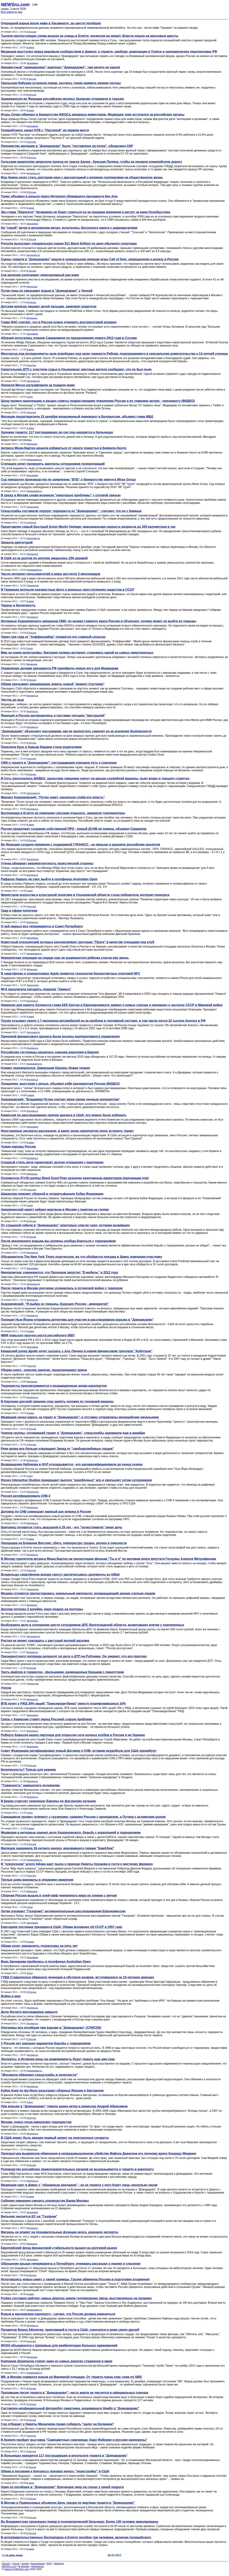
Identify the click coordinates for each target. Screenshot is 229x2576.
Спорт (30, 396)
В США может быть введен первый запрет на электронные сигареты (55, 2137)
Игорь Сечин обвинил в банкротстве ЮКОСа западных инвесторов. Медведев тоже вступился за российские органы (92, 114)
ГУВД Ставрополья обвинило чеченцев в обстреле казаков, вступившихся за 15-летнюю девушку (77, 1977)
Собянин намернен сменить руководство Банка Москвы (45, 2200)
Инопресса (32, 554)
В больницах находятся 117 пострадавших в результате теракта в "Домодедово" (64, 2455)
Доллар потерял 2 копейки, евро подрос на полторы (42, 1609)
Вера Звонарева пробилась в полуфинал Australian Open (46, 1961)
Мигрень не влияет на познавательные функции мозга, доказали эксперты (59, 2232)
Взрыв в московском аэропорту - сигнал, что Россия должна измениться (58, 2314)
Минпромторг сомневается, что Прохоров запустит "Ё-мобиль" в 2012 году (59, 1272)
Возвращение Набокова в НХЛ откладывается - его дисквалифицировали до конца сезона (72, 1464)
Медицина (32, 286)
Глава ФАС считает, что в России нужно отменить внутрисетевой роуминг (59, 322)
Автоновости (33, 173)
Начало (6, 2563)
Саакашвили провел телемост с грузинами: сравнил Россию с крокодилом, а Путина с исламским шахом (83, 1817)
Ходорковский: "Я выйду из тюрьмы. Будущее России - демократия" (55, 1304)
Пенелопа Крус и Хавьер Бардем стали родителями (41, 747)
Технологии (33, 507)
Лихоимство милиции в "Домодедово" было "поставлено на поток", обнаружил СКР (67, 146)
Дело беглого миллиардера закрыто (29, 2012)
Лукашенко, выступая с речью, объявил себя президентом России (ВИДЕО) (60, 1083)
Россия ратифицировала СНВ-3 (25, 1496)
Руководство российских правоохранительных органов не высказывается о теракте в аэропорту (77, 2169)
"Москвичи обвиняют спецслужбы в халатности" (39, 2075)
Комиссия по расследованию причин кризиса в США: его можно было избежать (63, 1115)
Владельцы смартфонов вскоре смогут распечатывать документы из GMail (60, 1574)
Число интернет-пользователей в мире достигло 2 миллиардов (50, 574)
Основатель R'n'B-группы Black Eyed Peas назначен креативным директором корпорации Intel (75, 1178)
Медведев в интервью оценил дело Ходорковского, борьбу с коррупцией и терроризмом (71, 1832)
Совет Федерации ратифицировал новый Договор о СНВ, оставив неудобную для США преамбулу (78, 1750)
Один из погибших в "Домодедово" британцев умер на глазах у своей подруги (62, 2487)
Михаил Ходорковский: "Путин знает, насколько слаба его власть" (53, 797)
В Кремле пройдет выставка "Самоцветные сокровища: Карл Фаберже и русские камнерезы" (74, 2440)
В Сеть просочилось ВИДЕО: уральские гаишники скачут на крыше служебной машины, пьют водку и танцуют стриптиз (95, 778)
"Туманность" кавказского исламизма (30, 1785)
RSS (49, 2563)
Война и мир (10, 1996)
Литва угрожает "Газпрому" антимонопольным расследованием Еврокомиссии (63, 1911)
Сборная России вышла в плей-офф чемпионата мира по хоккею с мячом (59, 1895)
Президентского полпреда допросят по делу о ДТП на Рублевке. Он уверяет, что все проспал (74, 1656)
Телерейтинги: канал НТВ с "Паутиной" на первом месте (45, 130)
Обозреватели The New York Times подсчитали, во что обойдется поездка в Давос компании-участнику (81, 1256)
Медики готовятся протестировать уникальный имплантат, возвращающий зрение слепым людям (78, 1593)
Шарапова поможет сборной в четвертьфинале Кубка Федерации (52, 1194)
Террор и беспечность (18, 605)
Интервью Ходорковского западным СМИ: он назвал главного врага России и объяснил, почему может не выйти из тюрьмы (98, 621)
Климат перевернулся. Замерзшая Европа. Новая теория (45, 1068)
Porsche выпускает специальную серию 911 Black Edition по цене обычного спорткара (69, 243)
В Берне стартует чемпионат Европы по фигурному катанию (48, 1801)
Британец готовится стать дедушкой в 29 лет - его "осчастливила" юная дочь (61, 1527)
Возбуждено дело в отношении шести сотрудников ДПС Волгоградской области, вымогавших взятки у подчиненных (92, 1625)
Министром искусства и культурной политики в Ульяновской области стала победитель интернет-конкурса (85, 895)
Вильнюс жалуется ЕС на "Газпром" (29, 2216)
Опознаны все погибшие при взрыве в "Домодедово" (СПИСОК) (51, 2027)
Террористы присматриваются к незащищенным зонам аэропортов (54, 1385)
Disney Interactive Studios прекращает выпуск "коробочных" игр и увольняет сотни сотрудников (76, 1480)
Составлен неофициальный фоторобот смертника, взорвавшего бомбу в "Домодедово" (70, 2408)
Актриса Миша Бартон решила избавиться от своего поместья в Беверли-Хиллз (63, 448)
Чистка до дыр (12, 700)
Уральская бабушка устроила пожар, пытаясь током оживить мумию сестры (61, 83)
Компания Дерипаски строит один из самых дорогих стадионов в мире (56, 2361)
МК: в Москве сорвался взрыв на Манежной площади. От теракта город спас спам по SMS (71, 2377)
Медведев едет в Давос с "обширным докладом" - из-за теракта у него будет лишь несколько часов (79, 2185)
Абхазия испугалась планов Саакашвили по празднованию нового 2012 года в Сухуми (69, 338)
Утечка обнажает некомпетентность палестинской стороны (47, 863)
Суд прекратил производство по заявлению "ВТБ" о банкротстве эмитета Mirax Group (68, 479)
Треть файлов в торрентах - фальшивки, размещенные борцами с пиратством (62, 1672)
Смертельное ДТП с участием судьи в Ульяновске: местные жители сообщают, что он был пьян (76, 369)
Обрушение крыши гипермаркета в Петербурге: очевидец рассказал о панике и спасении (70, 2263)
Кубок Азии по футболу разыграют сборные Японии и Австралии (52, 2090)
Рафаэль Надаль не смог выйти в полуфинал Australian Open (49, 879)
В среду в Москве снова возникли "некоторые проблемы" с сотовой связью (61, 495)
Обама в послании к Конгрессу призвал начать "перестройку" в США (55, 2471)
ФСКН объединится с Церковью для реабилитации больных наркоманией (59, 2345)
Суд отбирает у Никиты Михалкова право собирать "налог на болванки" (57, 2424)
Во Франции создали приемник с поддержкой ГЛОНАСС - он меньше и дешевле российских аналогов (80, 844)
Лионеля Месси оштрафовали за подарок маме (38, 385)
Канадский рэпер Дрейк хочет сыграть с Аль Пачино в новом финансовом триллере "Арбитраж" (76, 1351)
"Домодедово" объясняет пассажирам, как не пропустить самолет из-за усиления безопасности (76, 731)
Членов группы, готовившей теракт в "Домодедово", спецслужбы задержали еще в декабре (73, 1433)
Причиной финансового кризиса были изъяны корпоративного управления (60, 1036)
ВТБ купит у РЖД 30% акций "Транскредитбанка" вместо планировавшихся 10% (63, 1703)
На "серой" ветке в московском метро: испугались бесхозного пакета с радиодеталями (69, 228)
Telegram (59, 2563)
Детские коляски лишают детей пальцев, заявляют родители (48, 306)
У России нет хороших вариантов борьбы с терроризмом (45, 2043)
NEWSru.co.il (9, 2566)
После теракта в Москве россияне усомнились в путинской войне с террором (62, 1288)
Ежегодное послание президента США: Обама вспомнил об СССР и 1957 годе (61, 1927)
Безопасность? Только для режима (28, 1769)
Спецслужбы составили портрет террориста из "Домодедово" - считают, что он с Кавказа (71, 511)
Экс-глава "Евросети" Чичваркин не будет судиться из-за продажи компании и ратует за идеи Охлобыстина (85, 212)
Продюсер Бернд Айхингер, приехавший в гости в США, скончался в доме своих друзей (70, 2329)
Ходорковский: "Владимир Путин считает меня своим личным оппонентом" (60, 1099)
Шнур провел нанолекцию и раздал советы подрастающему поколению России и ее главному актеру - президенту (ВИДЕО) (98, 401)
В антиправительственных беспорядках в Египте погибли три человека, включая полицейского (76, 2537)
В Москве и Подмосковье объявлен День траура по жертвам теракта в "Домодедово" (68, 2503)
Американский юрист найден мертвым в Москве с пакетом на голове (55, 1209)
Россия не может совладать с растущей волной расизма (45, 1640)
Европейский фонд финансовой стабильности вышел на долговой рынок (59, 2248)
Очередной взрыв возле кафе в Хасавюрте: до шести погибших (51, 23)
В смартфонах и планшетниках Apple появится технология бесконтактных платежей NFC (70, 973)
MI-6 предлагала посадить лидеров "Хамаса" (36, 989)
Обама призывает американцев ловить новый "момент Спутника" (53, 684)
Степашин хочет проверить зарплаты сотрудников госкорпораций (53, 464)
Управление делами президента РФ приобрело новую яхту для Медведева (59, 668)
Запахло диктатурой (17, 542)
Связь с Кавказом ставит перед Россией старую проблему (46, 1719)
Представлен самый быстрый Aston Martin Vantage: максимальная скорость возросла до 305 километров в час (88, 526)
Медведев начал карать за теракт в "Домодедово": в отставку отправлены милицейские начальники (80, 1417)
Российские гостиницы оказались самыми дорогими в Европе (50, 1052)
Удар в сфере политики (19, 910)
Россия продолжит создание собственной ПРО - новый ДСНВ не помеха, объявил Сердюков (73, 829)
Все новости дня (11, 11)
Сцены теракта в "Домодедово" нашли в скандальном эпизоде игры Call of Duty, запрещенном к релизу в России (90, 259)
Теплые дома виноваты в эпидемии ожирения (37, 1879)
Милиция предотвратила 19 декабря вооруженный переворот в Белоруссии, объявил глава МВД (77, 416)
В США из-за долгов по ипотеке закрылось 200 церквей (44, 558)
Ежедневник (38, 2563)
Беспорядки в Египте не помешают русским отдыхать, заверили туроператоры (63, 813)
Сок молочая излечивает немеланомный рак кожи (40, 275)
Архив (25, 2563)
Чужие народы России (18, 1146)
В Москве (24, 2566)
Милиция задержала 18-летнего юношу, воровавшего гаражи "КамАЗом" (57, 1848)
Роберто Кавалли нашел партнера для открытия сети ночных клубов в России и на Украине (73, 1735)
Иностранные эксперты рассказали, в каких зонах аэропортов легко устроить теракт (67, 1131)
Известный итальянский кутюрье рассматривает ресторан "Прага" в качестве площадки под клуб (77, 942)
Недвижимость (34, 459)
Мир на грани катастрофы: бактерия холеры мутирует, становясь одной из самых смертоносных (77, 652)
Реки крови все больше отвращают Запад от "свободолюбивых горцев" (57, 1448)
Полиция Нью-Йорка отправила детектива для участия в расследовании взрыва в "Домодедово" (77, 1319)
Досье (15, 2563)
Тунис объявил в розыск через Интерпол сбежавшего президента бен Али (59, 196)
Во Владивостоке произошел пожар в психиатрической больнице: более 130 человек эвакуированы (79, 2521)
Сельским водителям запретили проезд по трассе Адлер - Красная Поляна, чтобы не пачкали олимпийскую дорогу (91, 161)
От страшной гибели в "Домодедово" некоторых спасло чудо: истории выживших (65, 1225)
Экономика (32, 63)
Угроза (6, 1688)
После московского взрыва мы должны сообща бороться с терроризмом (58, 1241)
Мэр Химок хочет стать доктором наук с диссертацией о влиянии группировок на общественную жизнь (82, 177)
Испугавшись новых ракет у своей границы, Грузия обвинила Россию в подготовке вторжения (75, 2279)
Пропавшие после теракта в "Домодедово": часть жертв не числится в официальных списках (74, 2392)
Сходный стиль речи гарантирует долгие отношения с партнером (52, 1162)
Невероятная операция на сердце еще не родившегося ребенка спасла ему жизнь (65, 958)
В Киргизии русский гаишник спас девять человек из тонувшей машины (57, 1401)
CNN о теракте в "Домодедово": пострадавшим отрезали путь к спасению (59, 762)
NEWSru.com (15, 4)
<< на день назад (12, 2555)
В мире (30, 47)
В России (31, 31)
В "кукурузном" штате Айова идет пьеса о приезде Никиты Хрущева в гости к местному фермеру (77, 1864)
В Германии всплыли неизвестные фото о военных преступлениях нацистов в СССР (67, 589)
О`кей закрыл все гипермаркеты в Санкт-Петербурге (42, 926)
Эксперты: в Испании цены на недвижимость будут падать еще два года (58, 2059)
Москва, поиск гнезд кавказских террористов (36, 2122)
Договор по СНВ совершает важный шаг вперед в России (46, 1511)
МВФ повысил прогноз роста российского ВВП (37, 1335)
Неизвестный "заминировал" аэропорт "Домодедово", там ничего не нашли (60, 67)
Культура (31, 142)
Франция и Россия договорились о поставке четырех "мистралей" (53, 715)
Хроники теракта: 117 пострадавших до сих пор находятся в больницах (57, 432)
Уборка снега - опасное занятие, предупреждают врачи (44, 1370)
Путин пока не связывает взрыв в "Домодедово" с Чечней (46, 290)
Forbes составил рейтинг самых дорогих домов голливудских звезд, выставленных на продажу (76, 2298)
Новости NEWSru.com (16, 2569)
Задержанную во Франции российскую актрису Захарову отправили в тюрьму (62, 99)
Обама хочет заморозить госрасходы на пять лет (39, 1946)
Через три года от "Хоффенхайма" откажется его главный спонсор (53, 637)
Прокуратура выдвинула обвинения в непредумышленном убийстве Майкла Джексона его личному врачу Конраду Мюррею (98, 2153)
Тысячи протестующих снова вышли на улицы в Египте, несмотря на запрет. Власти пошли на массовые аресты (89, 36)
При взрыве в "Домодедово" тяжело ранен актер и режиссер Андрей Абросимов (64, 2106)
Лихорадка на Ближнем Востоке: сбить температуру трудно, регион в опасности (64, 1543)
